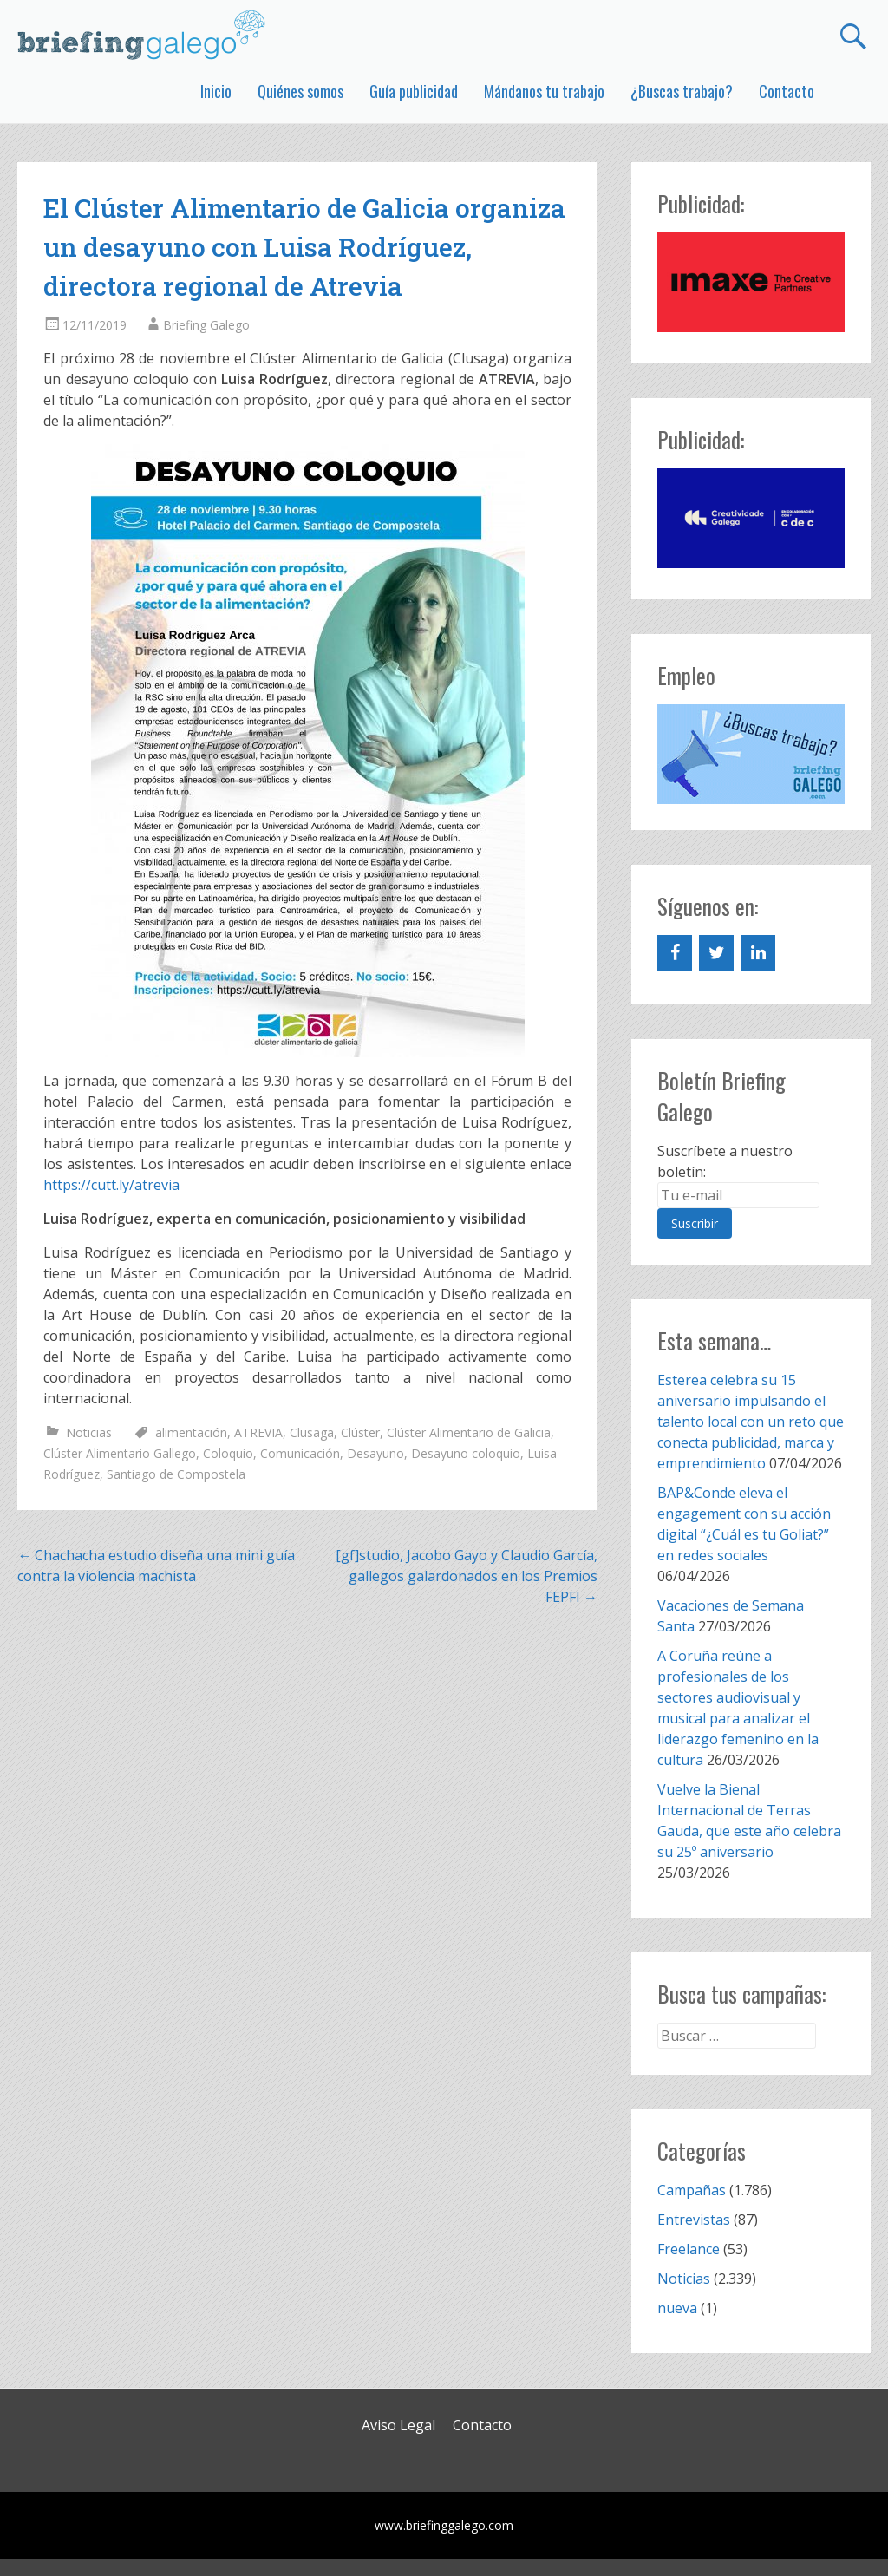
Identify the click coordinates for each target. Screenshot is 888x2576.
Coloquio (228, 1453)
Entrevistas (693, 2219)
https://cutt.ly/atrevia (111, 1184)
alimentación (191, 1432)
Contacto (786, 91)
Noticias (89, 1432)
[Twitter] (716, 953)
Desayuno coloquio (465, 1453)
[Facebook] (674, 953)
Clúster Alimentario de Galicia (469, 1432)
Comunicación (300, 1453)
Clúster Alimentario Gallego (119, 1453)
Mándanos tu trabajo (544, 91)
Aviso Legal (398, 2425)
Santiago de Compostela (176, 1474)
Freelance (688, 2249)
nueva (677, 2308)
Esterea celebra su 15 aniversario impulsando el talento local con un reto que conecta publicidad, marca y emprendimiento (750, 1421)
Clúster (360, 1432)
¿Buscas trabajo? (681, 91)
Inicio (216, 91)
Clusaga (312, 1432)
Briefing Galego (206, 325)
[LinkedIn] (758, 953)
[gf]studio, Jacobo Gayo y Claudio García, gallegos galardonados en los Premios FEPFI (466, 1576)
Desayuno (375, 1453)
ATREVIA (258, 1432)
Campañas (691, 2190)
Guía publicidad (413, 91)
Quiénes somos (300, 91)
